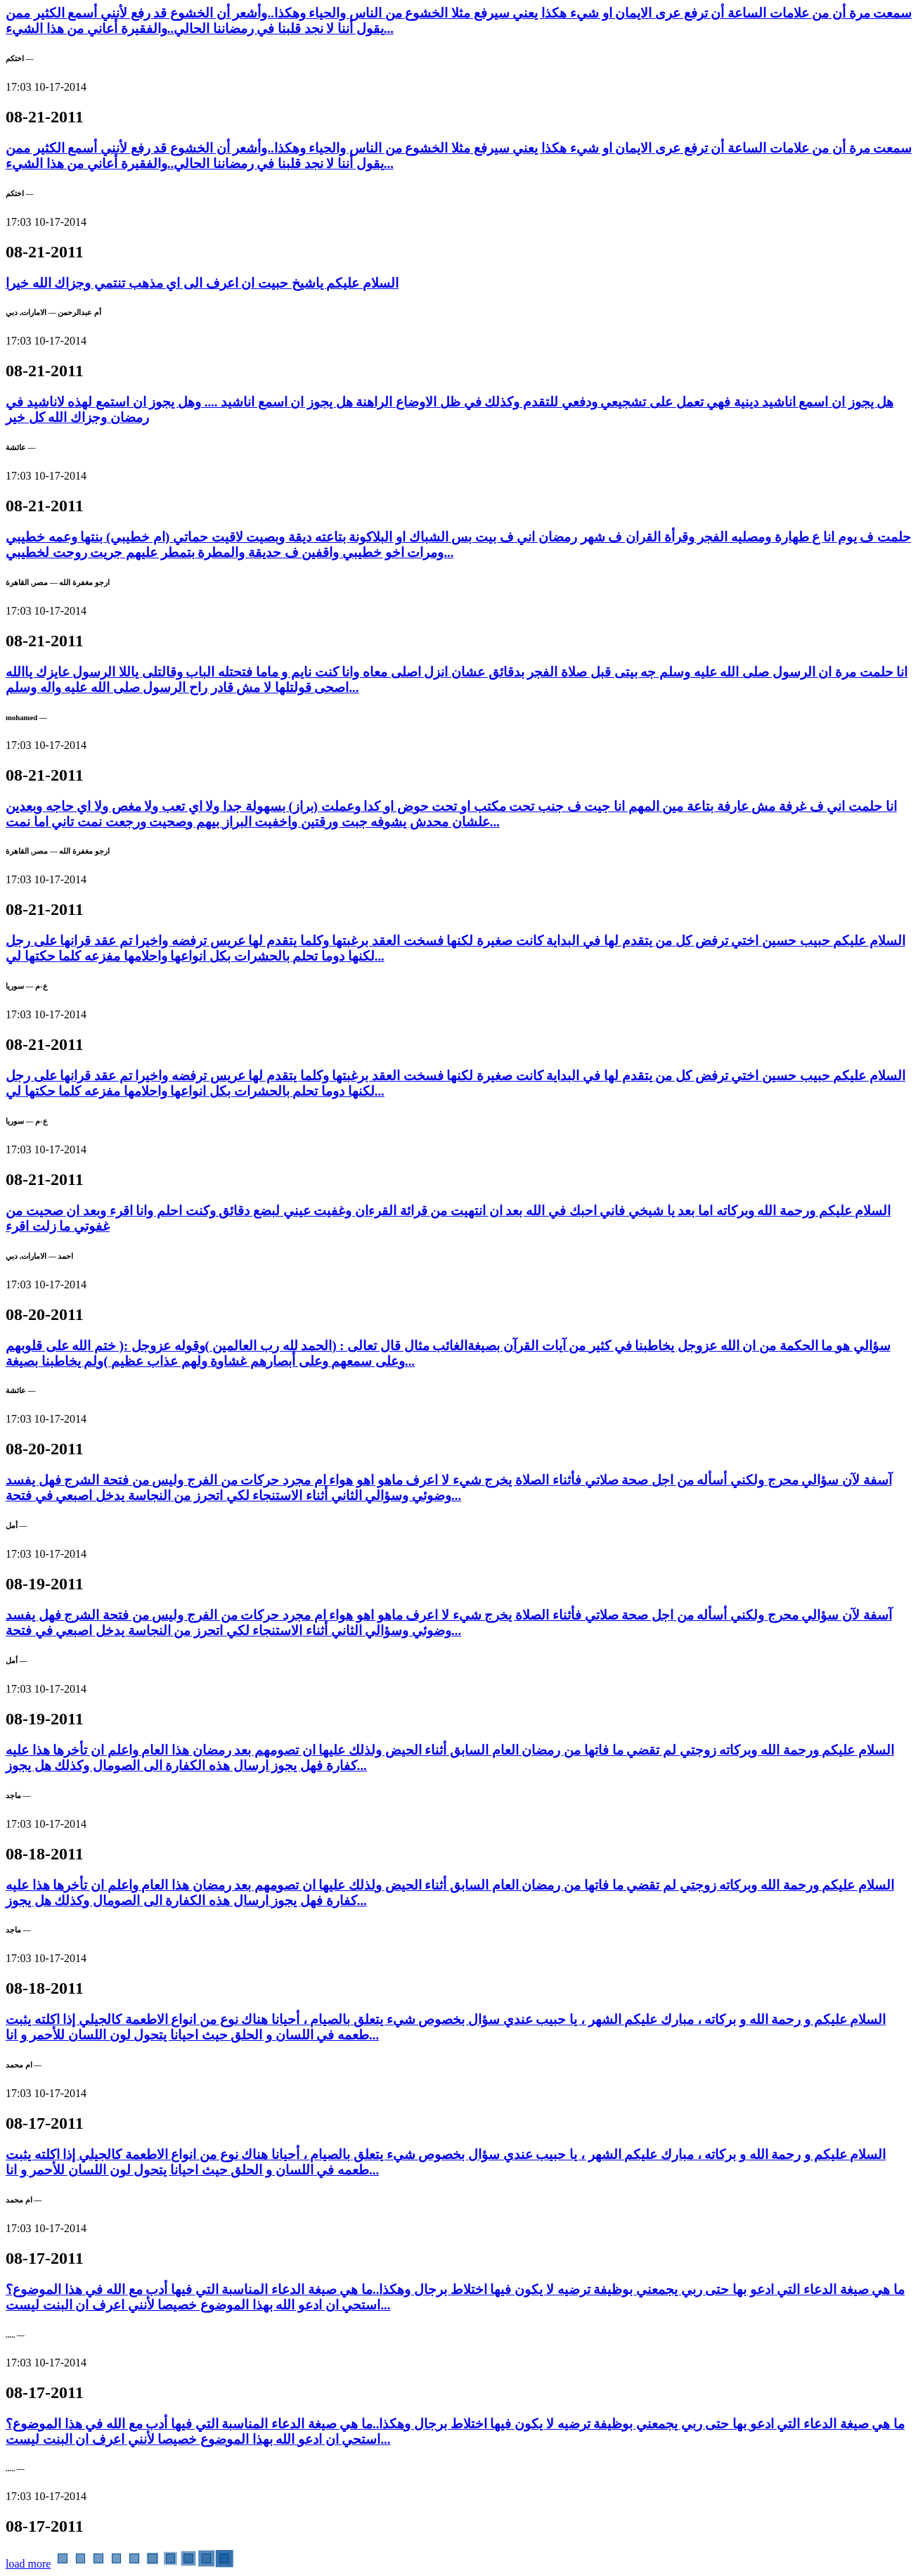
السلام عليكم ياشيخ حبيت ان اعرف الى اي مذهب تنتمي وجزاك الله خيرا (202, 283)
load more (28, 2564)
